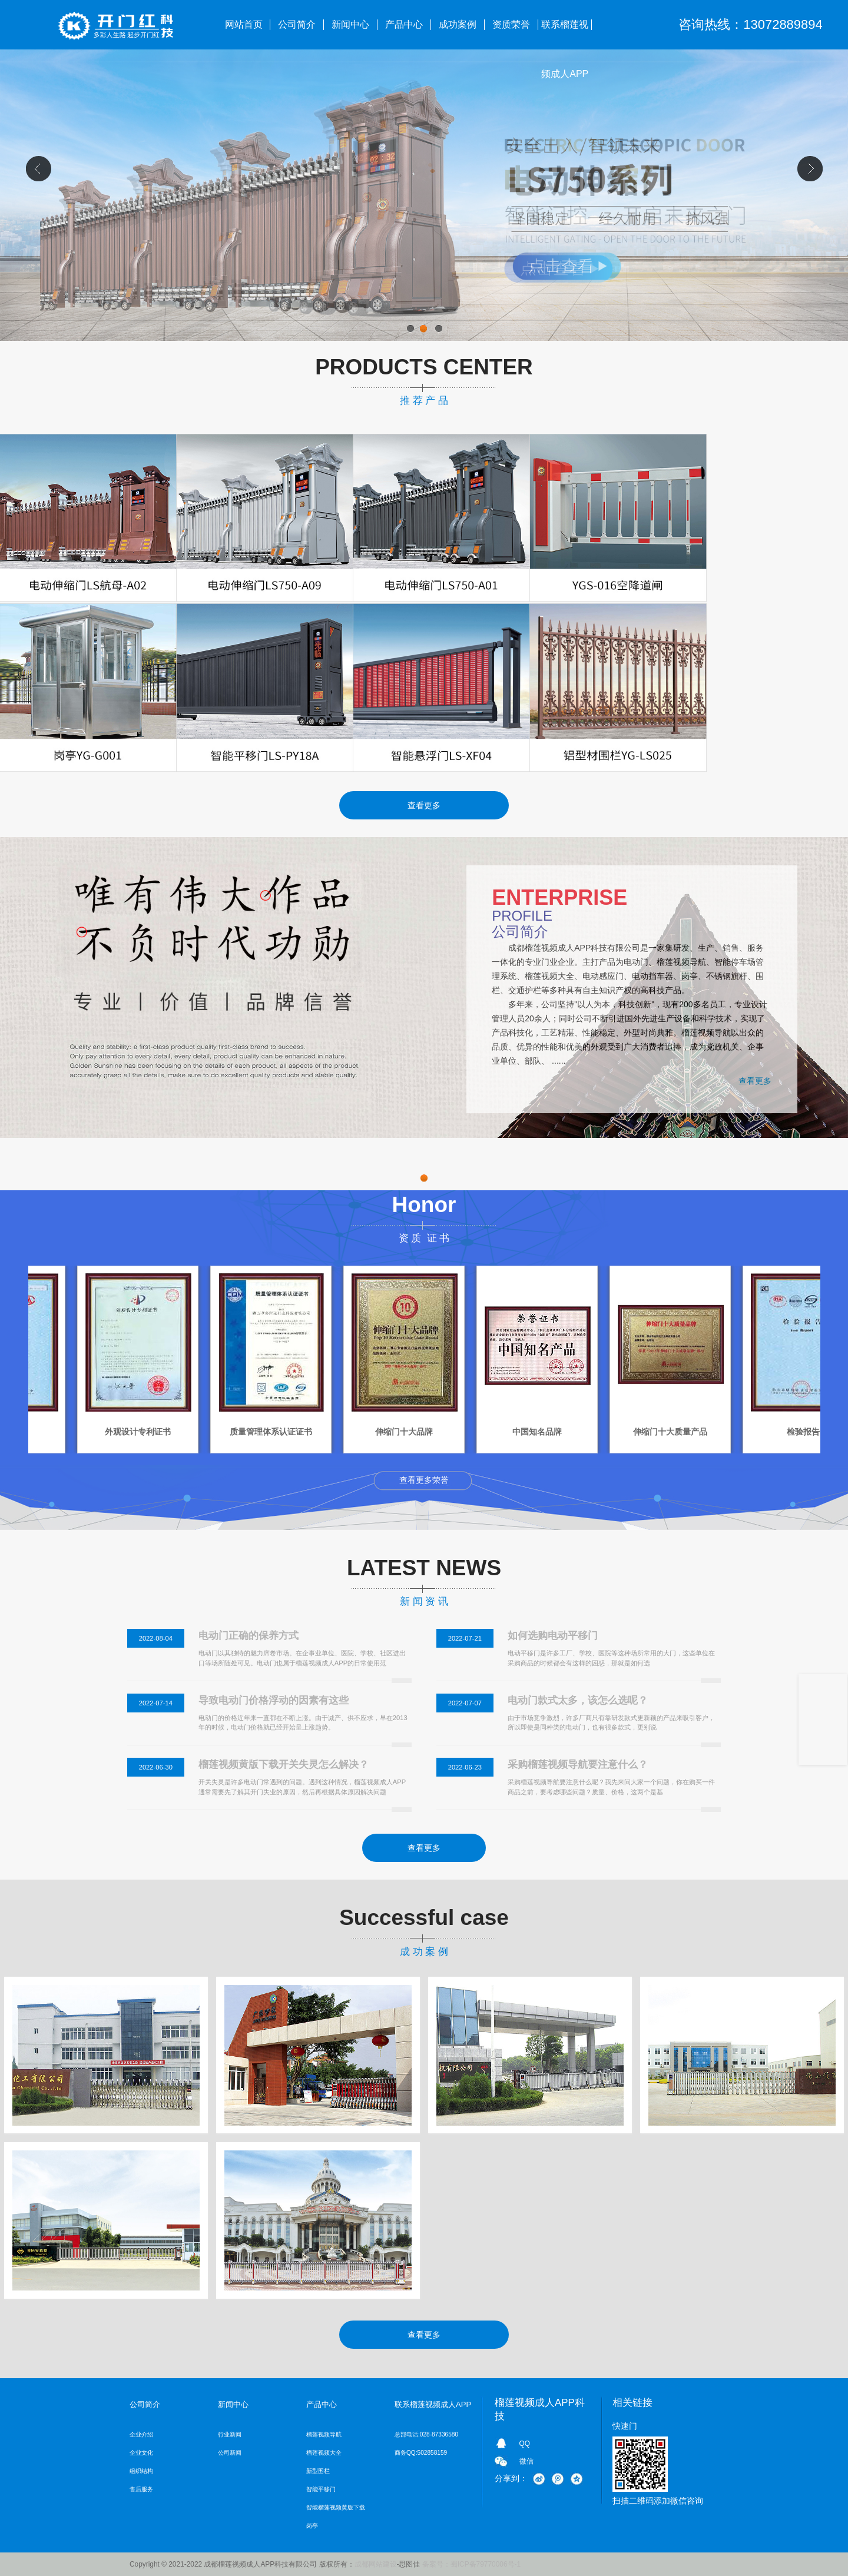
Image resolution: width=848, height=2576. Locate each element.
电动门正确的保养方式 (248, 1635)
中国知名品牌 (623, 1432)
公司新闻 (229, 2452)
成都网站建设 (376, 2564)
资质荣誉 (511, 24)
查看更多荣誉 (424, 1480)
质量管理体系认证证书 (357, 1432)
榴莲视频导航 (324, 2434)
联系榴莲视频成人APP (564, 34)
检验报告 (91, 1432)
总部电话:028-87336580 (426, 2434)
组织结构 (141, 2471)
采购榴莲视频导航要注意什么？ (578, 1764)
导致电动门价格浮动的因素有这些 (273, 1700)
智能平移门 (321, 2489)
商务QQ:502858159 (421, 2452)
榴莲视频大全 (324, 2452)
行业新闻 (229, 2434)
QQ (525, 2443)
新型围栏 (318, 2471)
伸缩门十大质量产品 (757, 1432)
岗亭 (312, 2525)
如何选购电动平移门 (553, 1635)
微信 (526, 2461)
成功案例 (457, 24)
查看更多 (424, 805)
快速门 (624, 2426)
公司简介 (297, 24)
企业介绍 (141, 2434)
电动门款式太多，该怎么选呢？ (578, 1700)
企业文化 (141, 2452)
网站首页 (244, 24)
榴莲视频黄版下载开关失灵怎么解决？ (283, 1764)
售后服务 (141, 2489)
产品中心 (404, 24)
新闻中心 (350, 24)
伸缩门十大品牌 (490, 1432)
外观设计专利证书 (224, 1432)
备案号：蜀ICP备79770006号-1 (471, 2564)
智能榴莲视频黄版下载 (335, 2507)
